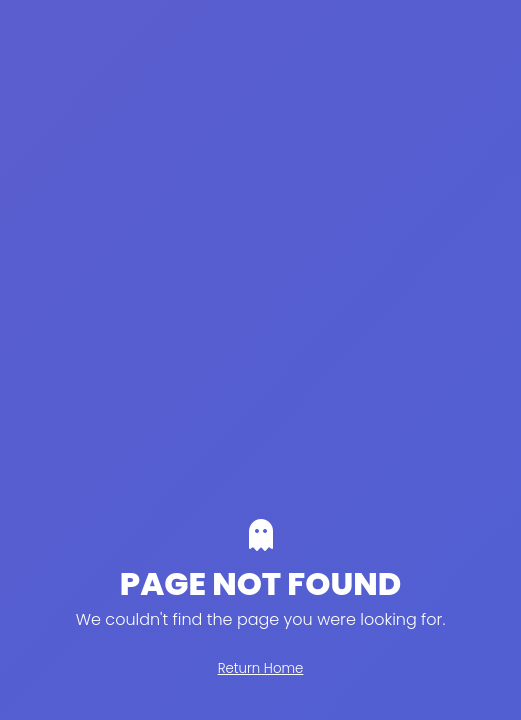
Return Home (261, 668)
